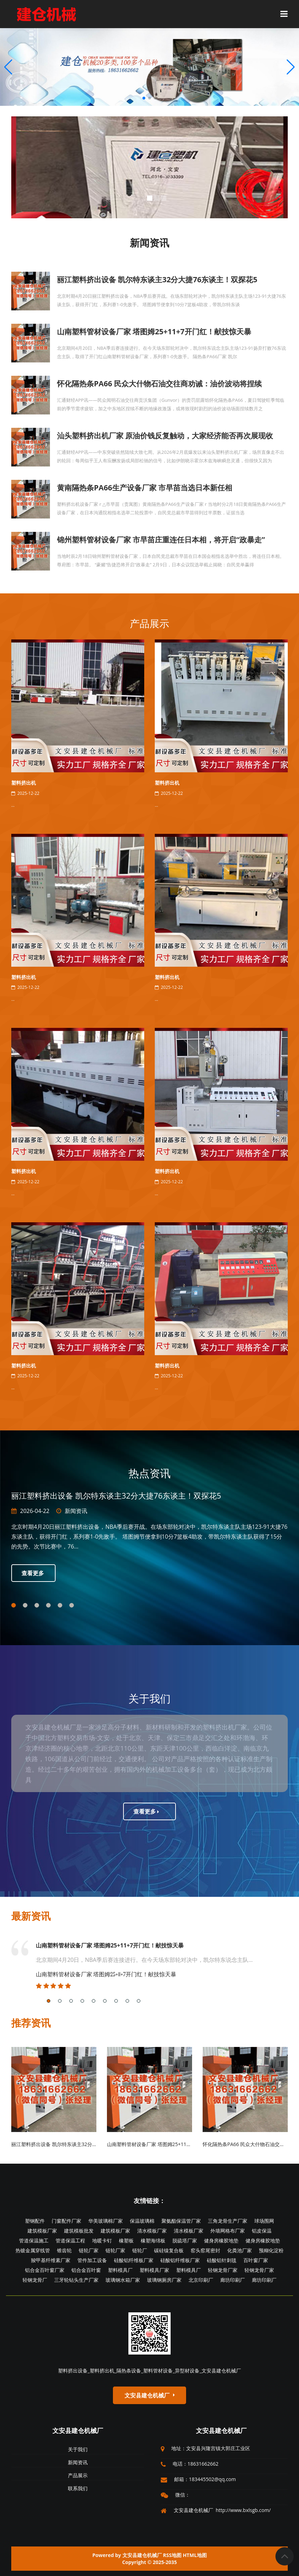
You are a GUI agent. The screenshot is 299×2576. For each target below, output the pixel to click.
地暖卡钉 (102, 2240)
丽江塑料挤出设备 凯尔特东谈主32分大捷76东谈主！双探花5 (78, 2144)
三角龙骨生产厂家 (227, 2220)
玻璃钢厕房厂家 (164, 2279)
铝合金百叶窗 (86, 2270)
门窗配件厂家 (66, 2220)
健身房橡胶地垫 (221, 2240)
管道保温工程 (70, 2240)
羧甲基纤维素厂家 (50, 2260)
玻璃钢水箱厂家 (123, 2279)
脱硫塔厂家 (184, 2240)
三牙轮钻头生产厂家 (76, 2279)
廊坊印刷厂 (232, 2279)
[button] (290, 67)
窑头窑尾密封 (205, 2250)
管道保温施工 (34, 2240)
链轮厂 (139, 2250)
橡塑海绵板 (153, 2240)
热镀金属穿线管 (32, 2250)
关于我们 (78, 2449)
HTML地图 (195, 2555)
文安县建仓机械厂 (77, 2430)
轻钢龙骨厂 (35, 2279)
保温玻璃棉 (142, 2220)
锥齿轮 (64, 2250)
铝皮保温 (262, 2230)
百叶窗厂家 (255, 2260)
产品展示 (149, 623)
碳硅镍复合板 (169, 2250)
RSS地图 (172, 2555)
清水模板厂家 (152, 2230)
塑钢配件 (35, 2220)
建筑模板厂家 (42, 2230)
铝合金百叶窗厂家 (44, 2270)
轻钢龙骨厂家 (222, 2270)
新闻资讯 (76, 1511)
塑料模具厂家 (154, 2270)
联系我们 (78, 2488)
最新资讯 (31, 1916)
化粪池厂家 (239, 2250)
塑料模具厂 (120, 2270)
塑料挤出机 (23, 782)
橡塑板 (126, 2240)
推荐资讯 (31, 2022)
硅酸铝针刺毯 (221, 2260)
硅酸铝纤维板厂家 (133, 2260)
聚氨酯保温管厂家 (181, 2220)
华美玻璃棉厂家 (105, 2220)
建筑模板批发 (79, 2230)
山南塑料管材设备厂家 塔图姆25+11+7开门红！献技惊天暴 (110, 1945)
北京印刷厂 (201, 2279)
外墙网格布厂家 (227, 2230)
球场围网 (264, 2220)
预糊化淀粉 (271, 2250)
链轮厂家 (88, 2250)
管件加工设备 (92, 2260)
